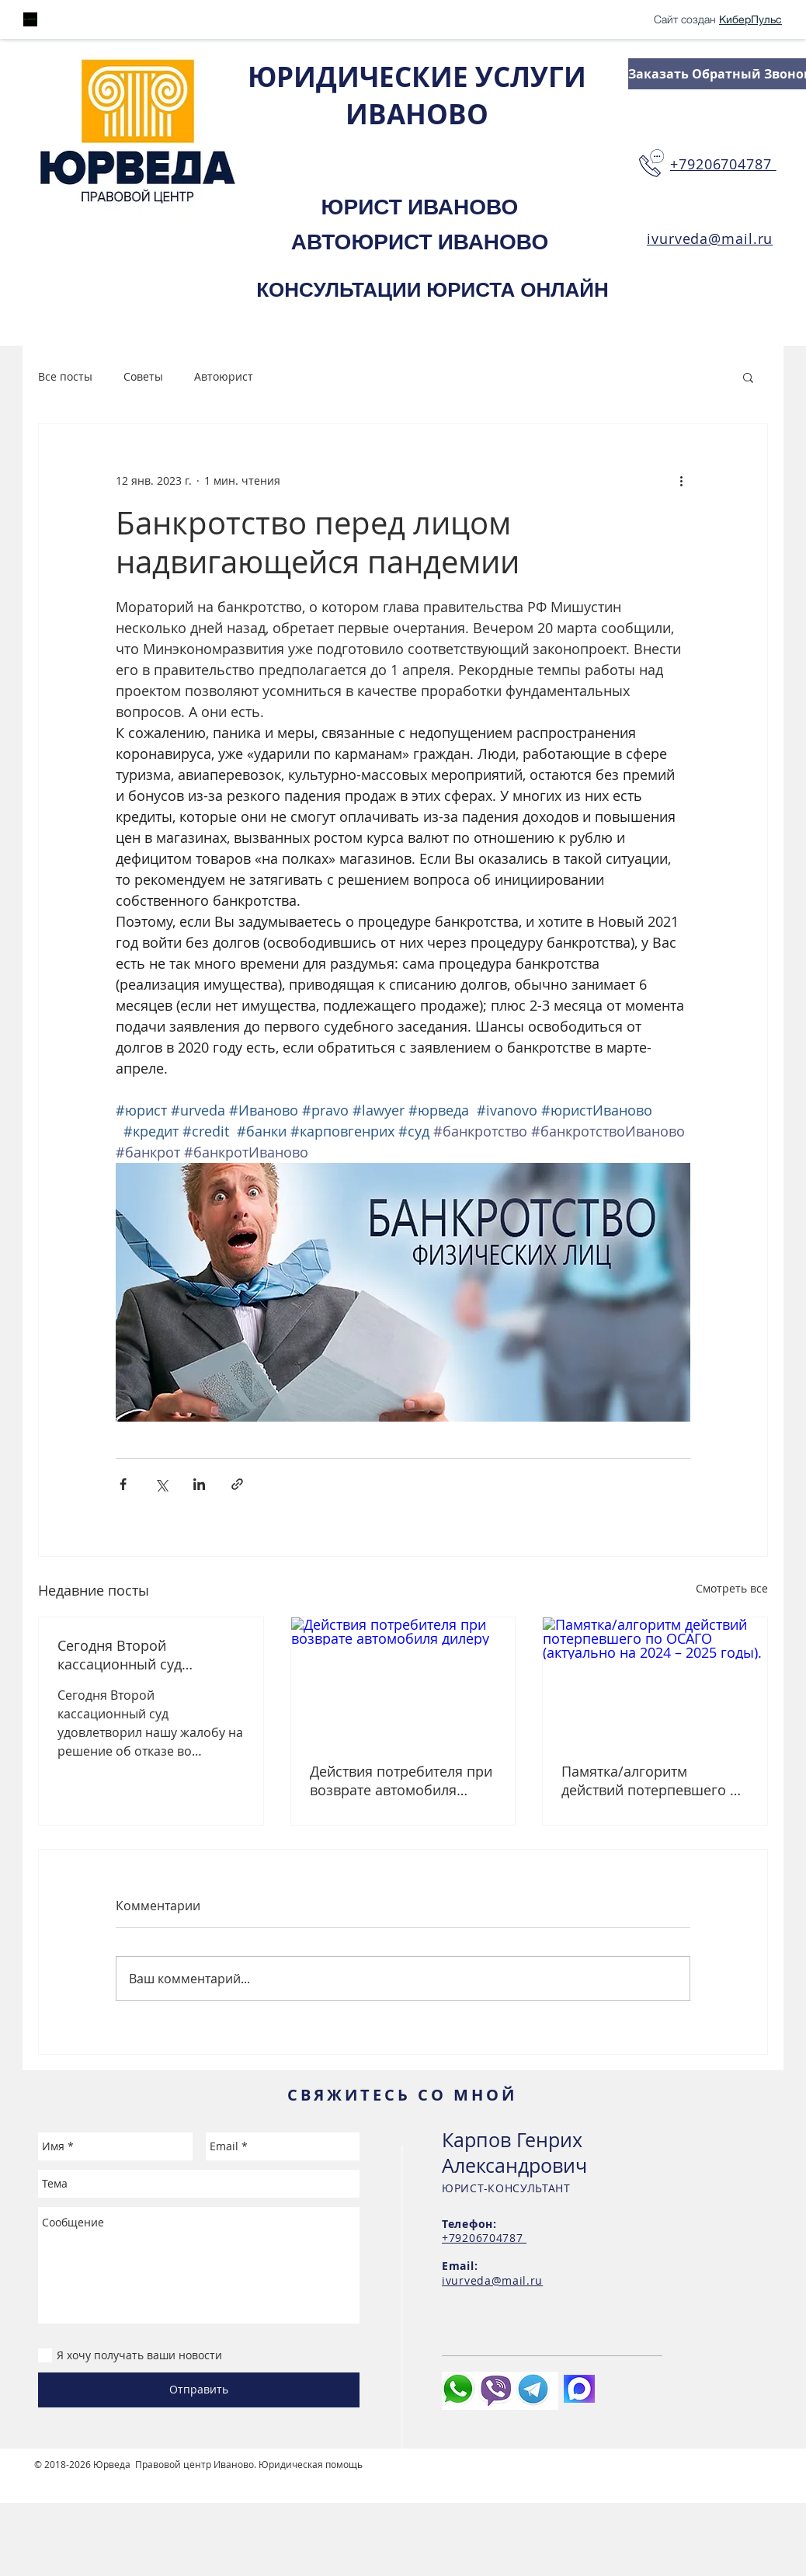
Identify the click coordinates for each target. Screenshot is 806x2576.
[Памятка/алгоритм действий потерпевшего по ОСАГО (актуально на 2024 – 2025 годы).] (655, 1680)
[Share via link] (237, 1484)
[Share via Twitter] (161, 1484)
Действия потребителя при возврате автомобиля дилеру (401, 1780)
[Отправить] (199, 2389)
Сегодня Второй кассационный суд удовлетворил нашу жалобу (124, 1654)
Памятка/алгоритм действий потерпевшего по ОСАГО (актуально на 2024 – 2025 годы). (654, 1780)
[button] (748, 377)
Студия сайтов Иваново (89, 2476)
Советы (143, 376)
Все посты (65, 376)
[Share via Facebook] (123, 1484)
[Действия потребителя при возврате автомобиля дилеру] (403, 1680)
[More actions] (681, 480)
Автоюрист (223, 376)
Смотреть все (732, 1588)
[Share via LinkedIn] (199, 1484)
